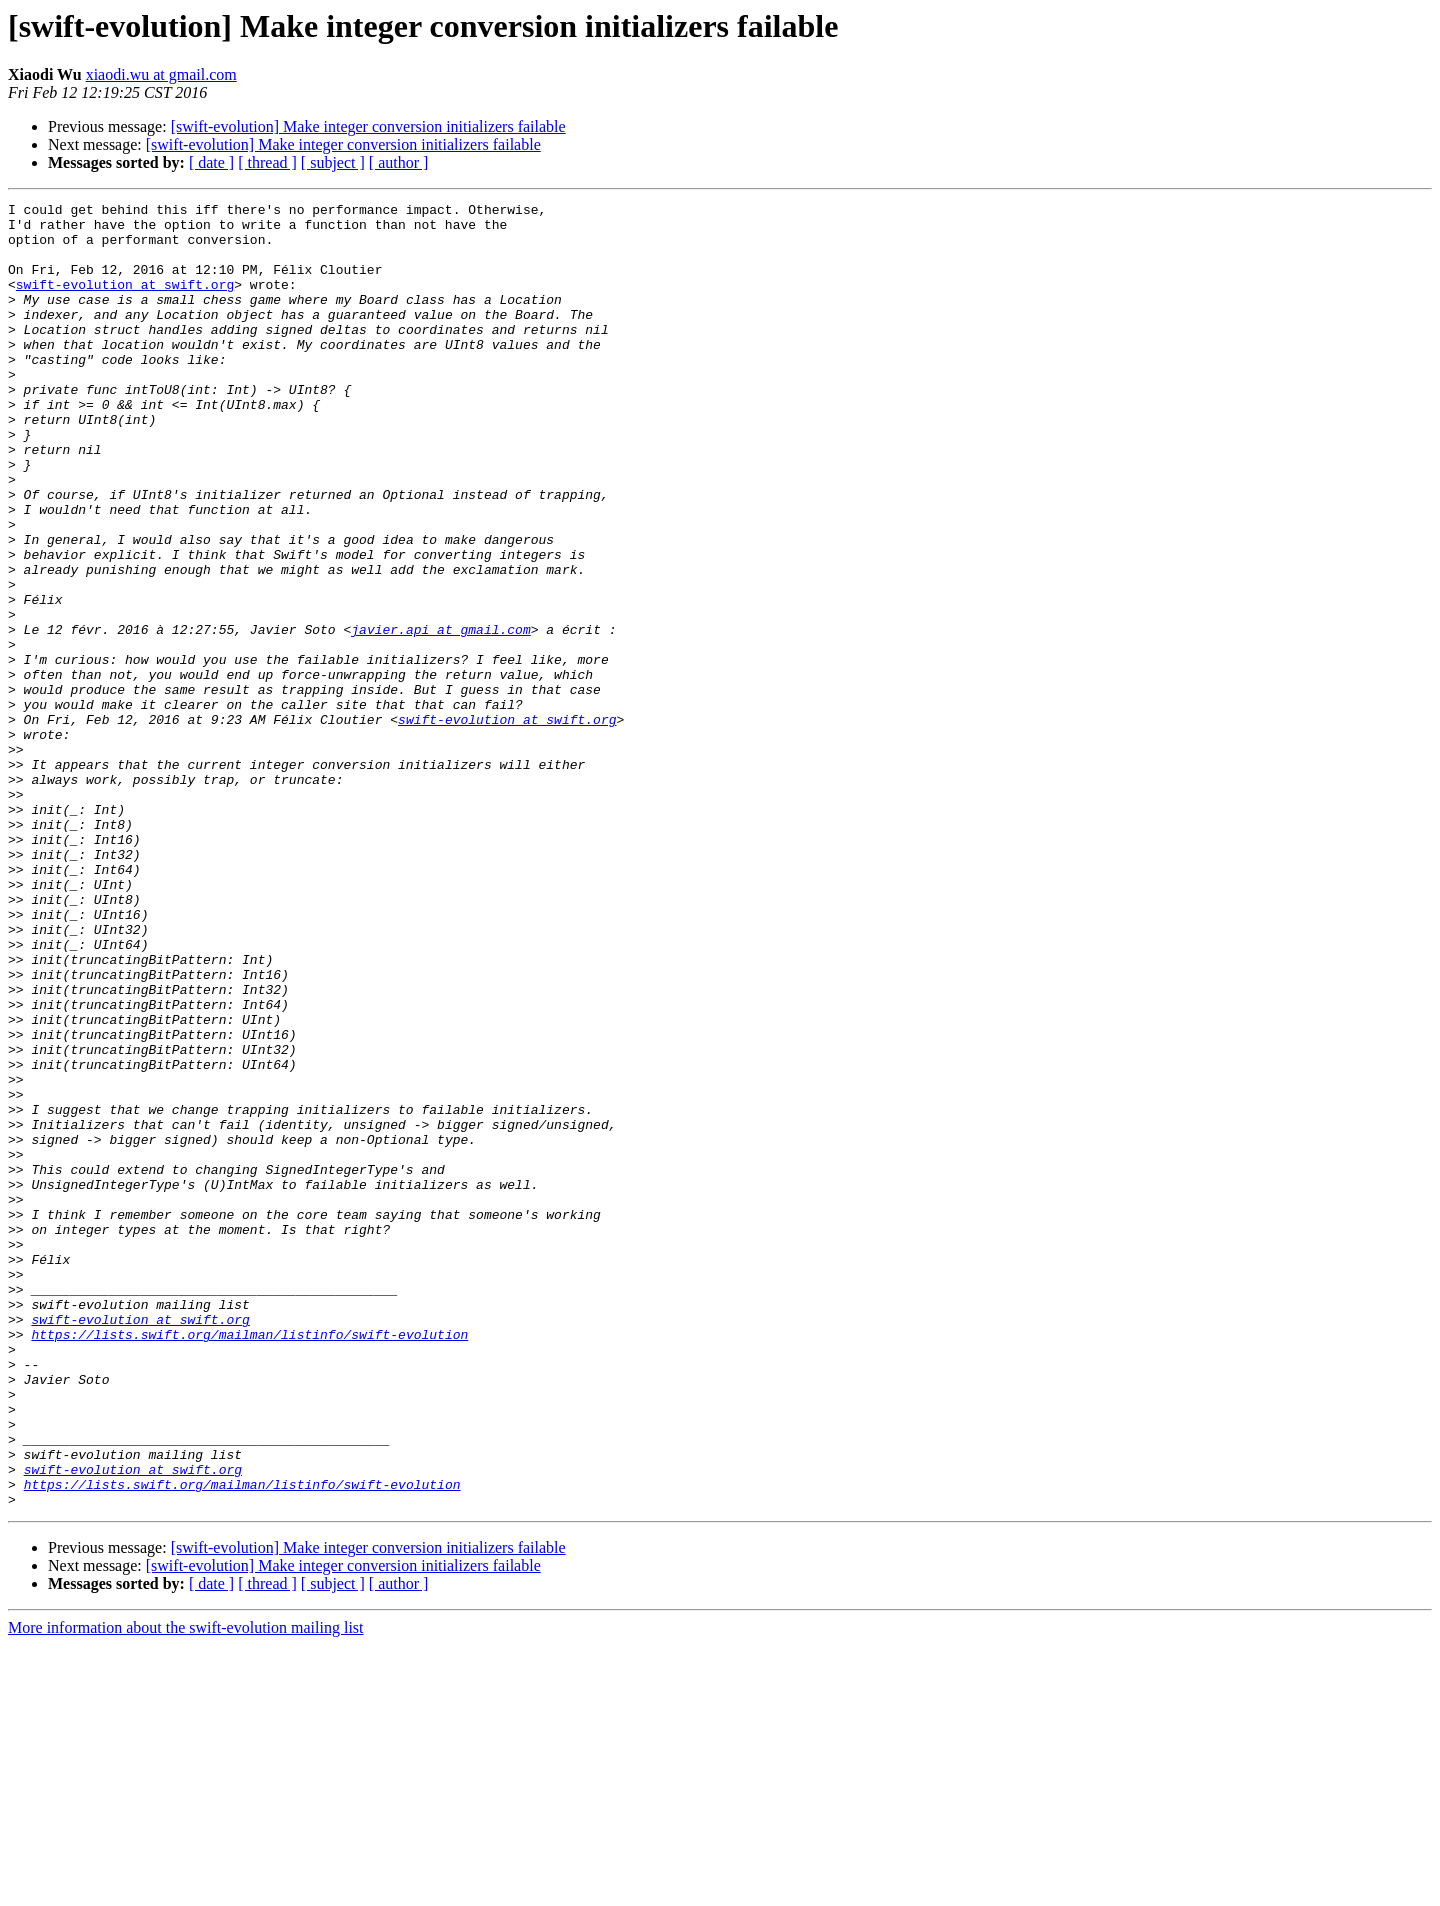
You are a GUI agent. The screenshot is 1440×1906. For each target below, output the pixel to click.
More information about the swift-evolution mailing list (186, 1888)
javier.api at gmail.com (440, 716)
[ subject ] (333, 162)
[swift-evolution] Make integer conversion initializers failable (368, 126)
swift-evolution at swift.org (125, 302)
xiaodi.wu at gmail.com (161, 74)
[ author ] (399, 162)
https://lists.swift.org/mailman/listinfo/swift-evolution (249, 1562)
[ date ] (211, 162)
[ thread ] (267, 162)
